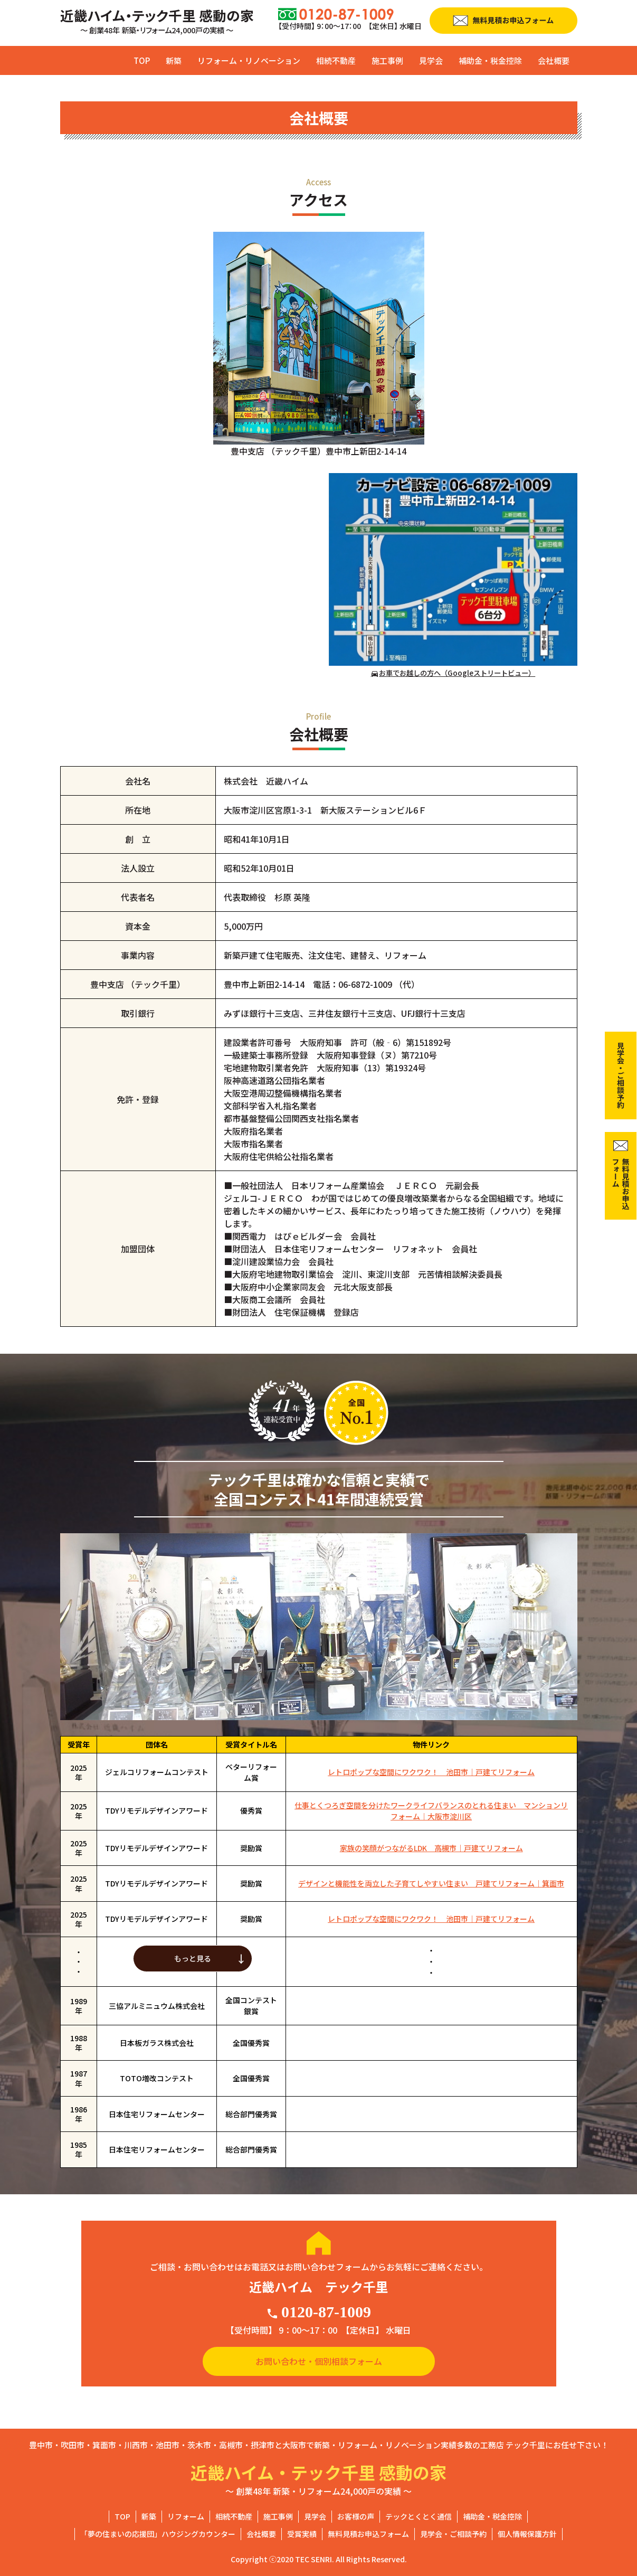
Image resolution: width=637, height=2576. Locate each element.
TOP (142, 60)
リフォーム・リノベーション (248, 60)
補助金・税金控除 (490, 60)
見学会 (431, 60)
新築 (174, 60)
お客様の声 (355, 2516)
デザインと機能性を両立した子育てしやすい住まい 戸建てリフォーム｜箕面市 (431, 1883)
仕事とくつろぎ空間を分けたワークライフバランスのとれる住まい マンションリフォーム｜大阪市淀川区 (431, 1811)
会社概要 (553, 60)
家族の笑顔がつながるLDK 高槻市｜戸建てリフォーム (431, 1848)
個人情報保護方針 (527, 2533)
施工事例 (387, 60)
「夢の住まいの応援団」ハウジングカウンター (157, 2533)
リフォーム (185, 2516)
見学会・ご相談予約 (453, 2533)
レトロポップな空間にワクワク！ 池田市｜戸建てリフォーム (431, 1772)
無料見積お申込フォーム (368, 2533)
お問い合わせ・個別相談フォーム (318, 2361)
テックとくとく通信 (418, 2516)
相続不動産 (336, 60)
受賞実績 (302, 2533)
